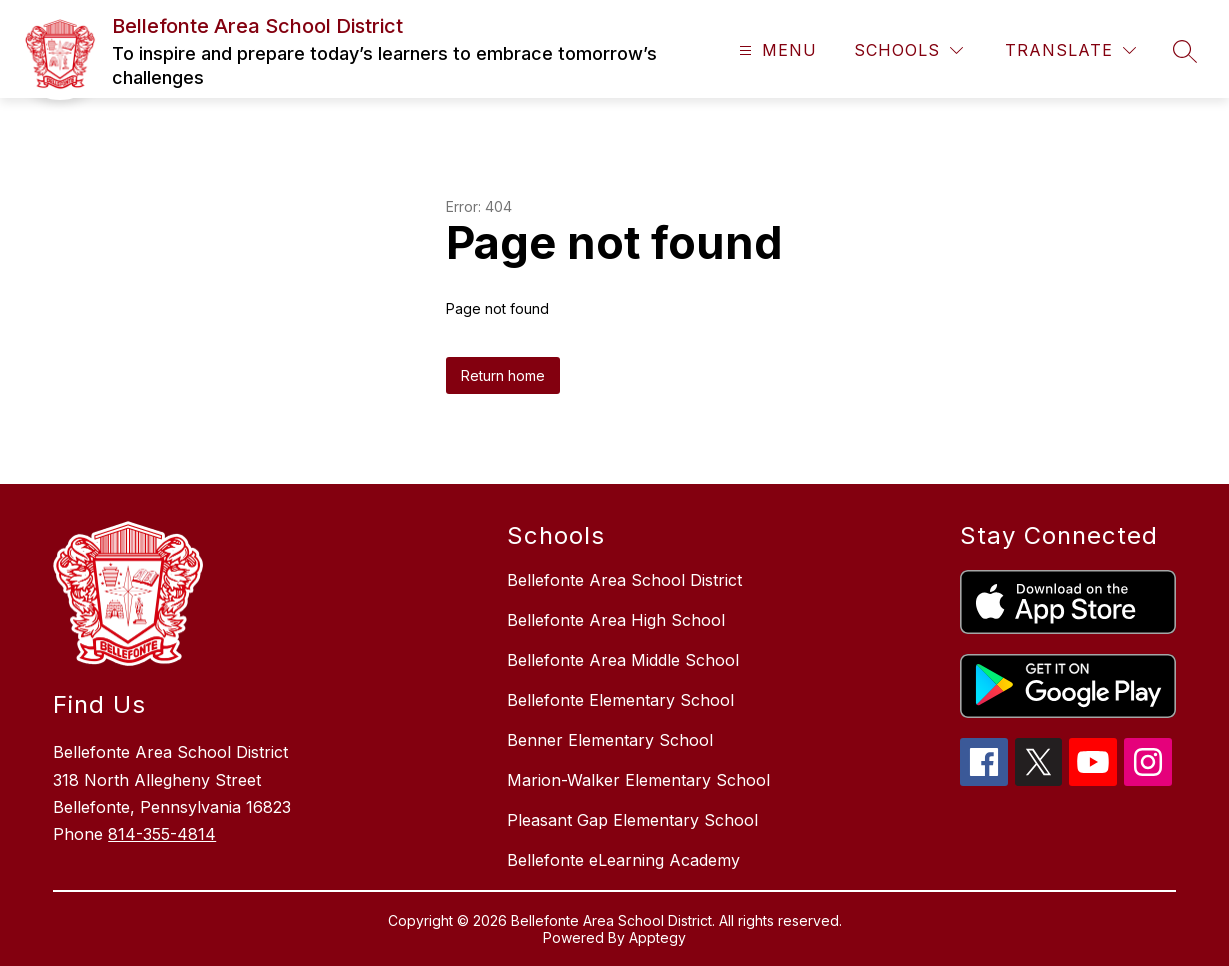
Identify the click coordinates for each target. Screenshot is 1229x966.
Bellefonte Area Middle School (623, 660)
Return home (503, 375)
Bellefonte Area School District (624, 580)
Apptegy (657, 937)
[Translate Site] (1070, 50)
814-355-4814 (162, 834)
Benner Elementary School (610, 740)
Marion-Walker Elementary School (638, 780)
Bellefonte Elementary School (620, 700)
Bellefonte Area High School (616, 620)
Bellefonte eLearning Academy (623, 860)
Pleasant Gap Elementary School (632, 820)
